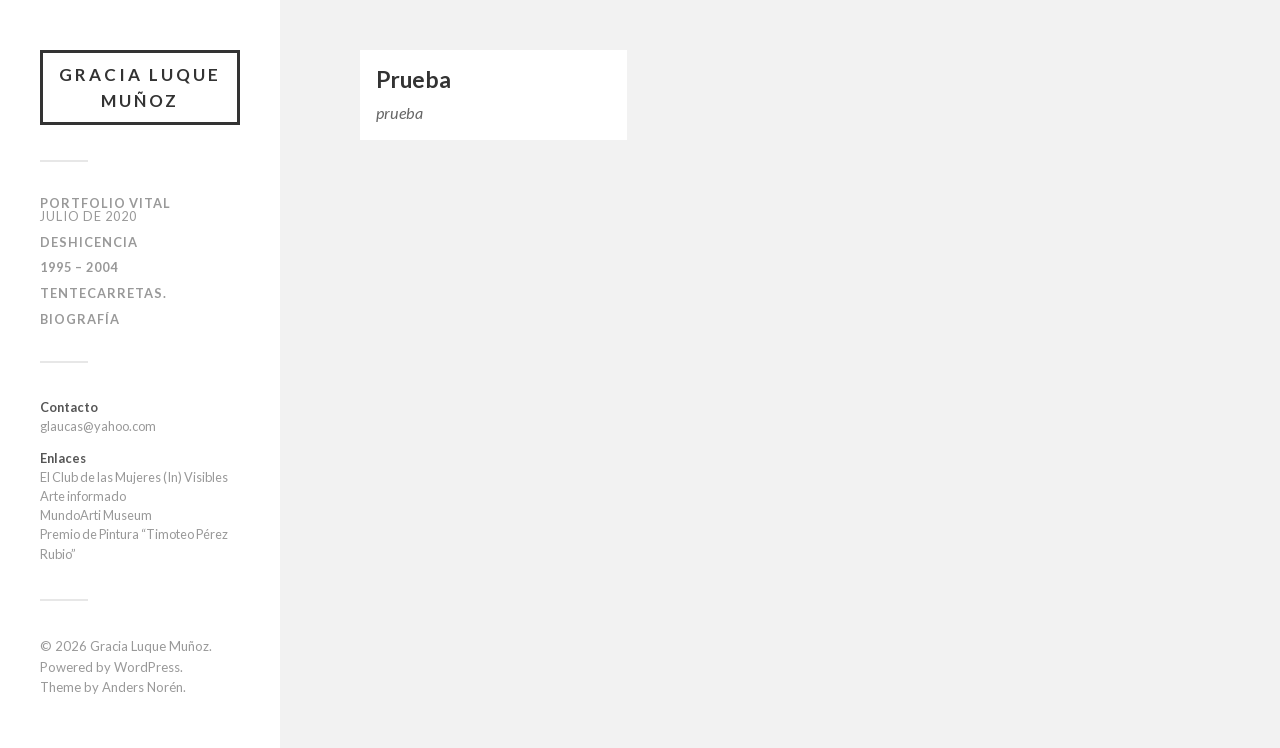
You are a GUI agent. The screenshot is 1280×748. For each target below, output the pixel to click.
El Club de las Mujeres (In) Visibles (134, 477)
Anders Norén (142, 687)
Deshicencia (89, 242)
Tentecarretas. (103, 293)
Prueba (413, 79)
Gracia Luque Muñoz (140, 87)
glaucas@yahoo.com (98, 426)
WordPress (147, 667)
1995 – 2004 (79, 267)
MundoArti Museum (96, 515)
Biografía (80, 319)
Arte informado (83, 496)
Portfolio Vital (105, 209)
